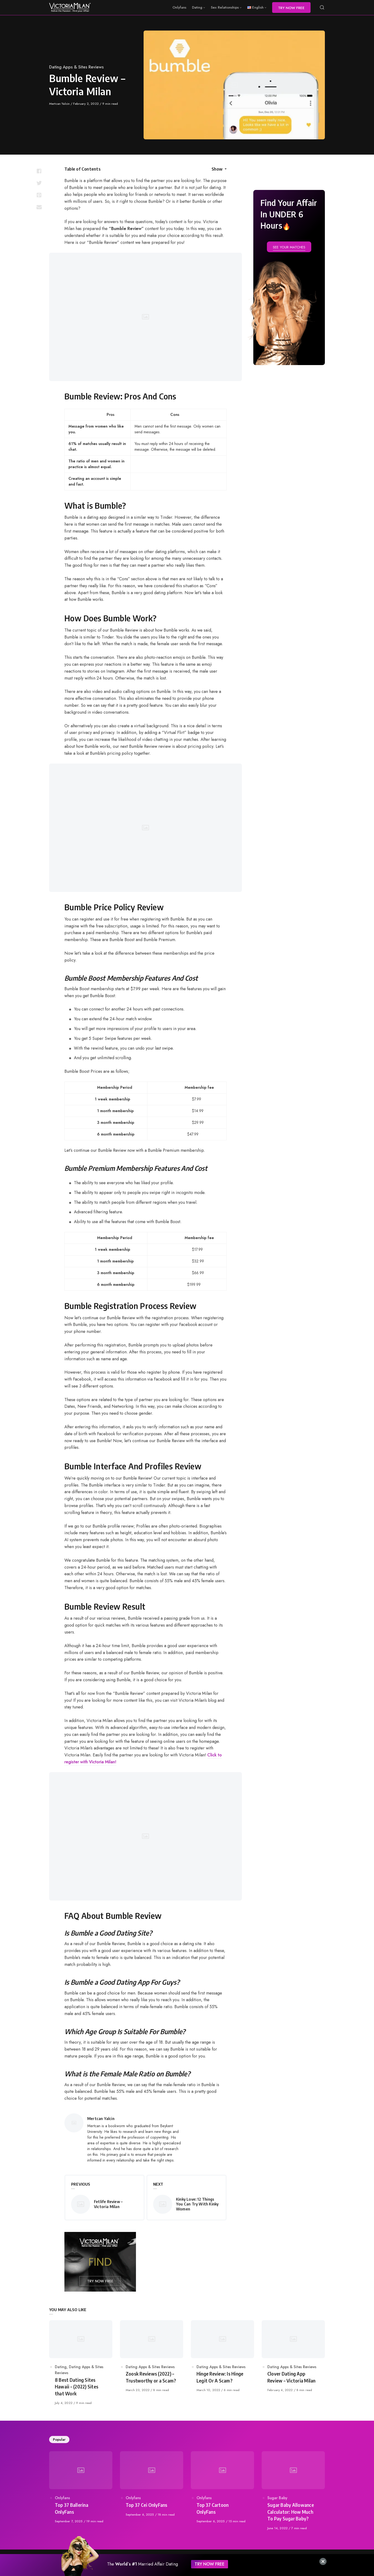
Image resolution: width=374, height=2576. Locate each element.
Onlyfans (62, 2498)
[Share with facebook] (39, 171)
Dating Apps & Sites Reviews (76, 67)
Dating (61, 2367)
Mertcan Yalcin (60, 103)
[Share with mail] (39, 207)
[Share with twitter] (39, 183)
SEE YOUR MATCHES (289, 247)
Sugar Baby (277, 2498)
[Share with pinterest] (39, 195)
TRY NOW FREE (209, 2564)
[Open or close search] (322, 7)
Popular (59, 2439)
